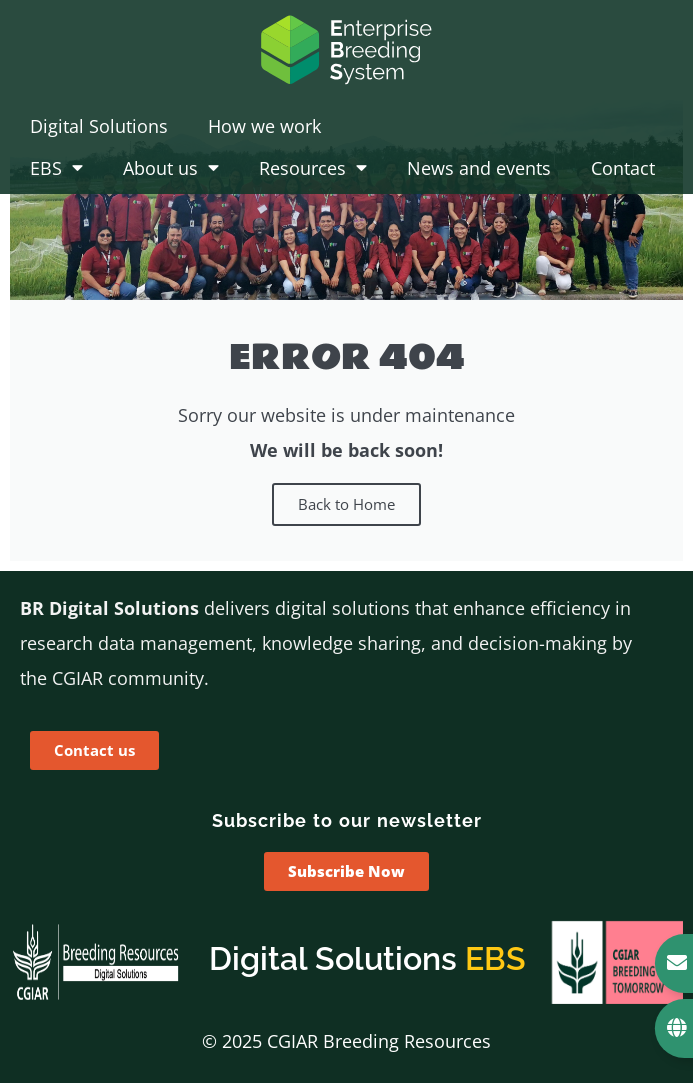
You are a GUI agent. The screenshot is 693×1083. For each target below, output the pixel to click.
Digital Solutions (99, 126)
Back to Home (346, 504)
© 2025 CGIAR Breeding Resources (346, 1041)
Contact (623, 168)
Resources (313, 168)
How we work (264, 126)
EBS (56, 168)
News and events (479, 168)
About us (171, 168)
